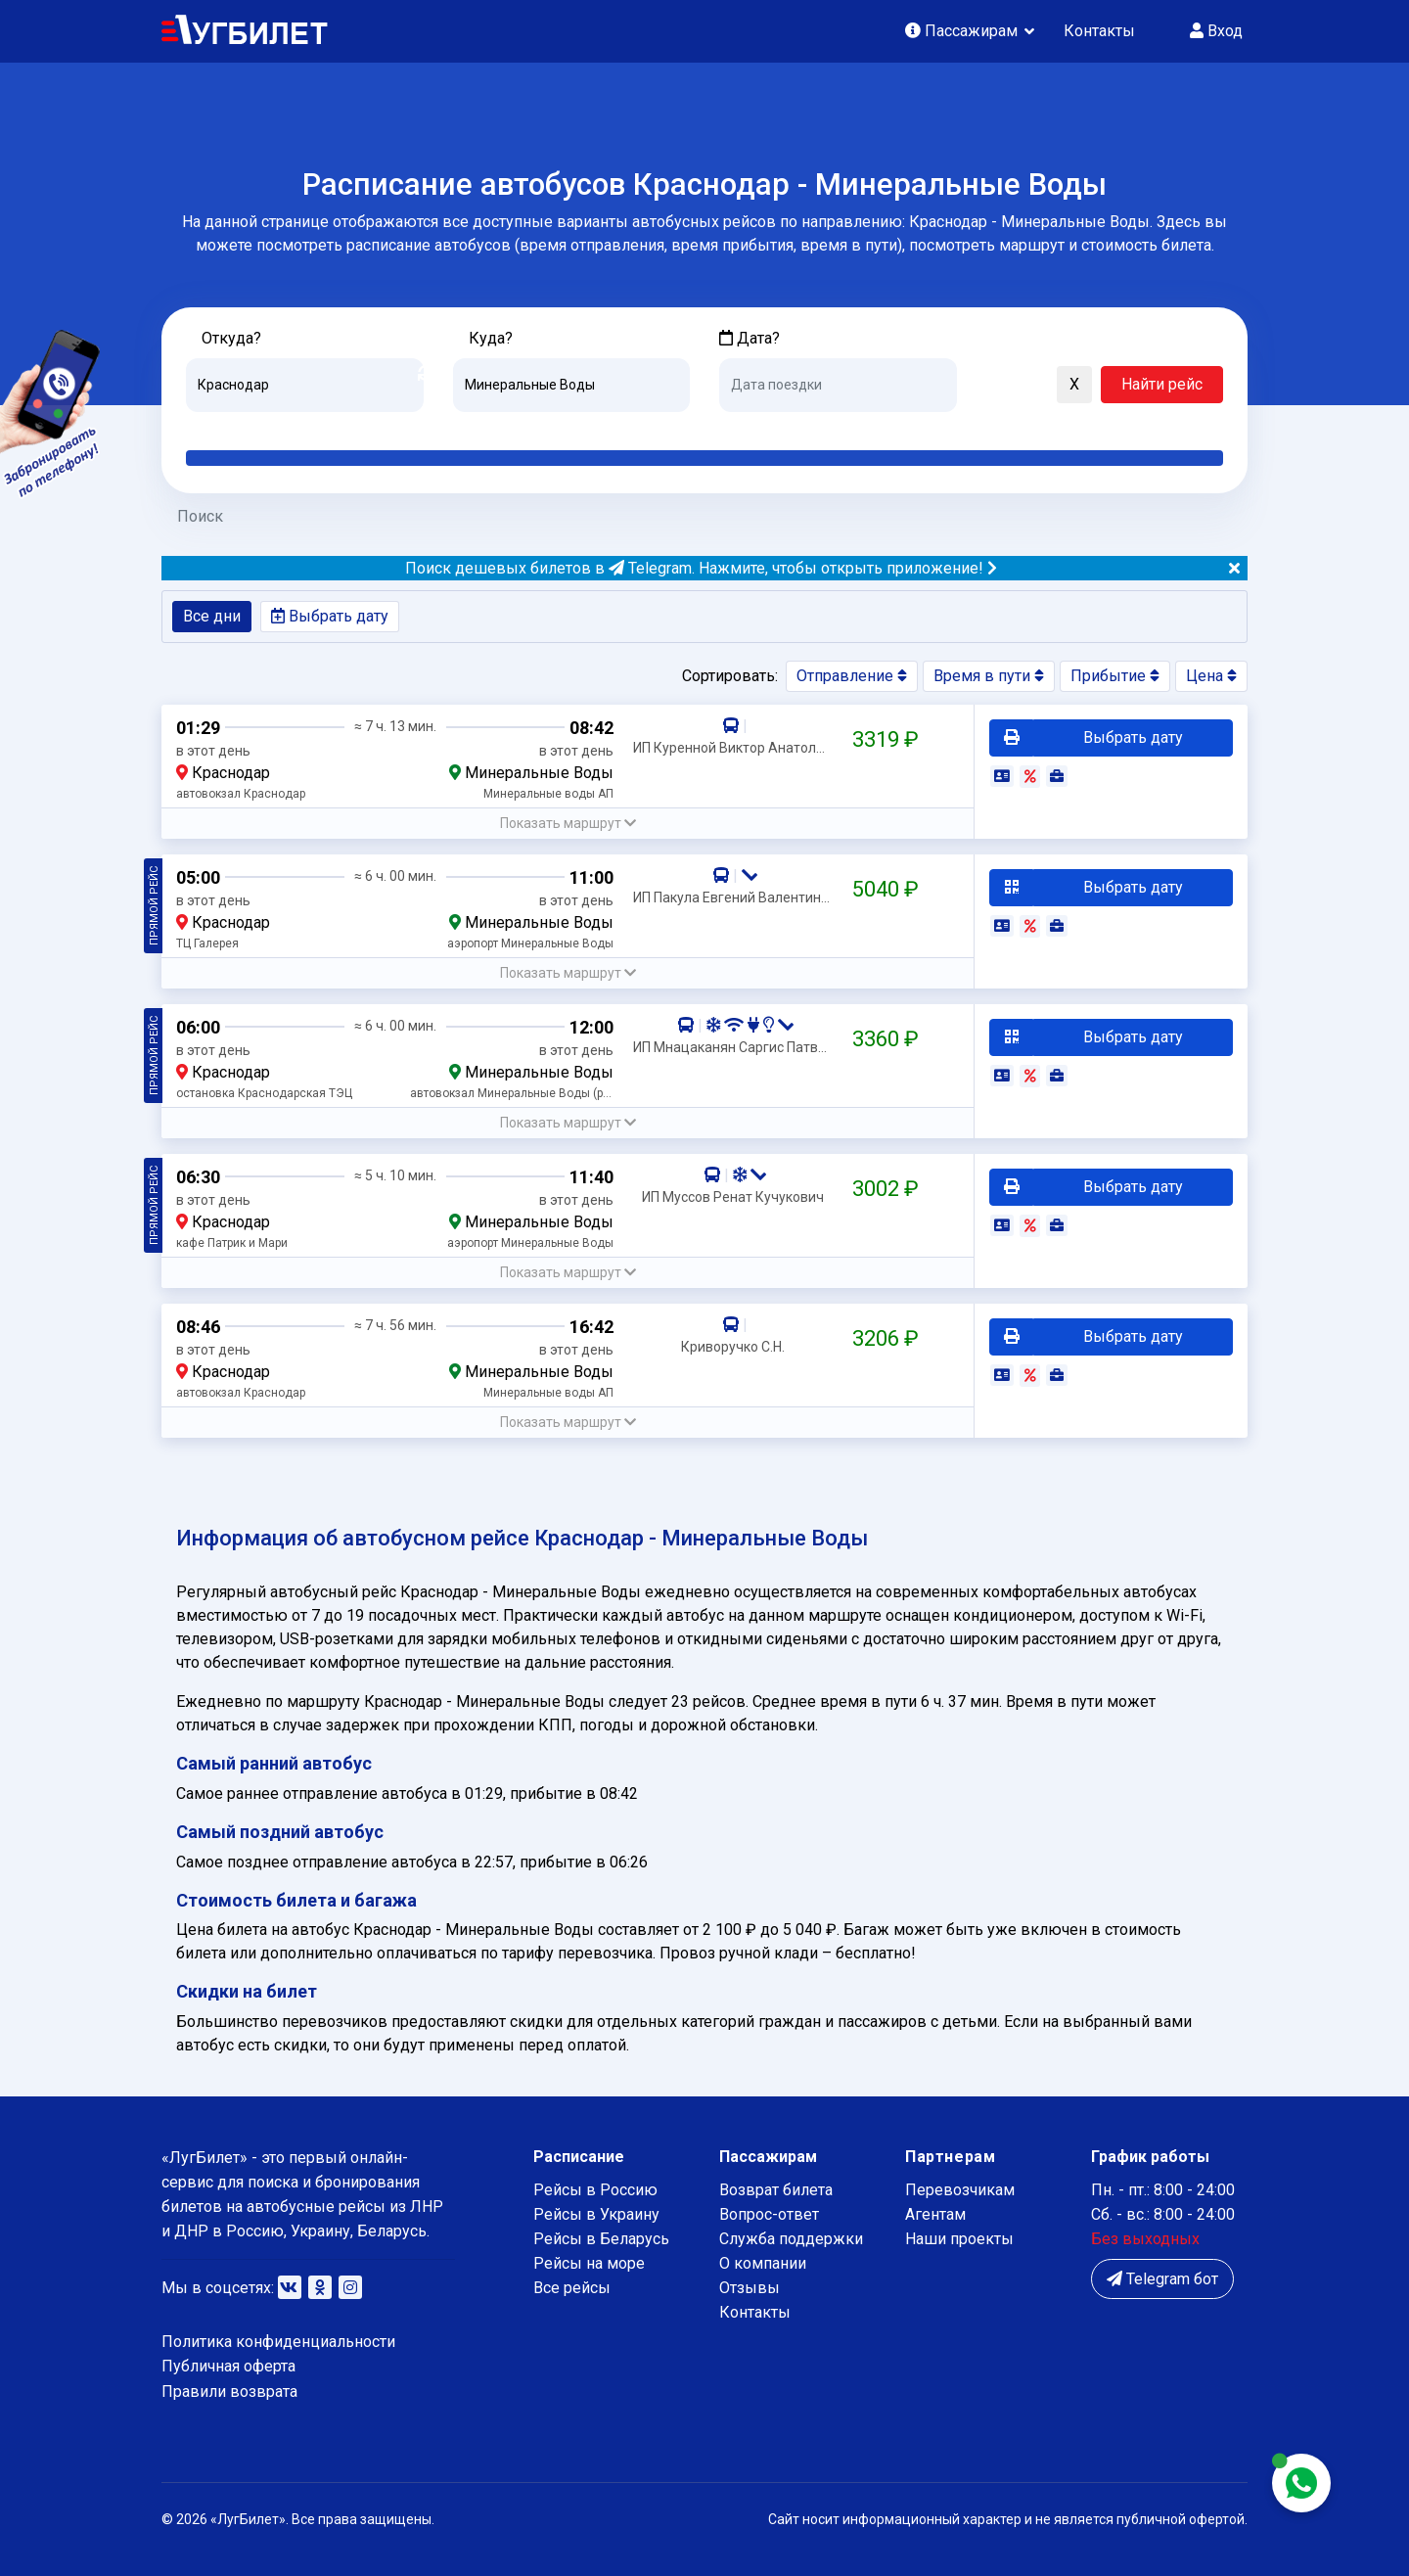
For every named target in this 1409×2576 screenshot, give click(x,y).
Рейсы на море (589, 2263)
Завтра (799, 427)
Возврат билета (776, 2190)
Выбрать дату (329, 616)
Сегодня (748, 427)
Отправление (851, 676)
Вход (1216, 31)
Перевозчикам (960, 2190)
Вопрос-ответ (769, 2214)
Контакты (1099, 31)
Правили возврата (229, 2391)
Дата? (749, 338)
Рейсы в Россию (595, 2190)
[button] (981, 385)
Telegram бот (1162, 2279)
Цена (1211, 676)
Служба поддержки (791, 2239)
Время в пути (988, 676)
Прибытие (1114, 676)
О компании (762, 2263)
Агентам (935, 2214)
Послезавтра (882, 427)
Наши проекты (959, 2239)
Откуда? (231, 338)
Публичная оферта (228, 2366)
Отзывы (749, 2287)
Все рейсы (572, 2287)
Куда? (491, 338)
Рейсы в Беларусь (601, 2239)
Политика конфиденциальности (278, 2341)
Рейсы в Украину (596, 2214)
